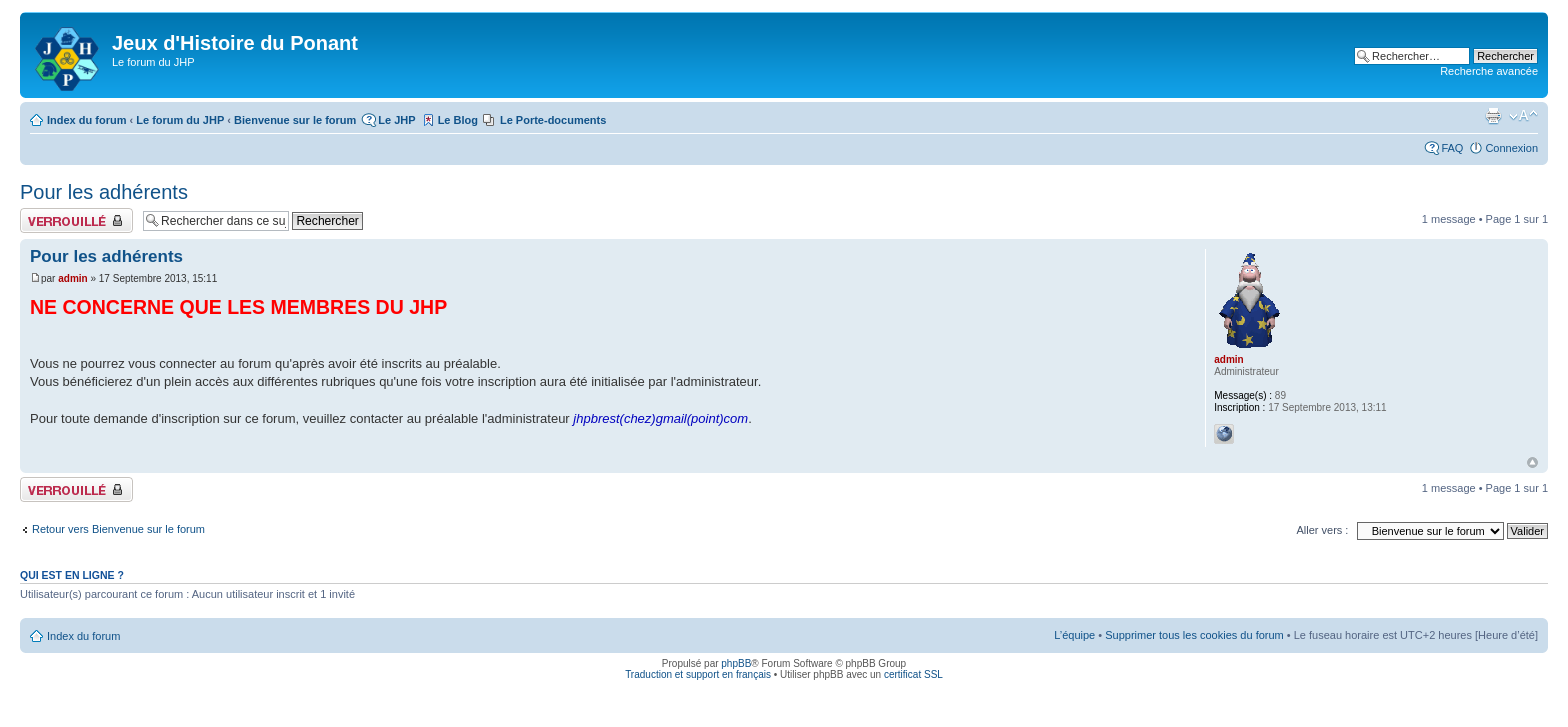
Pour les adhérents (104, 192)
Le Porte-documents (553, 120)
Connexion (1511, 148)
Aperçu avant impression (1493, 116)
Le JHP (396, 120)
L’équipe (1074, 635)
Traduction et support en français (698, 674)
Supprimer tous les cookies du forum (1194, 635)
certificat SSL (913, 674)
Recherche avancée (1489, 71)
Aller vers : (1322, 530)
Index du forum (86, 120)
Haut (1532, 462)
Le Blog (458, 120)
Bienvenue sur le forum (295, 120)
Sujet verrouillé (76, 220)
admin (72, 278)
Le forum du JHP (180, 120)
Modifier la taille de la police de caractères (1523, 116)
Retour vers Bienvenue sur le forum (118, 529)
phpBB (736, 663)
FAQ (1452, 148)
